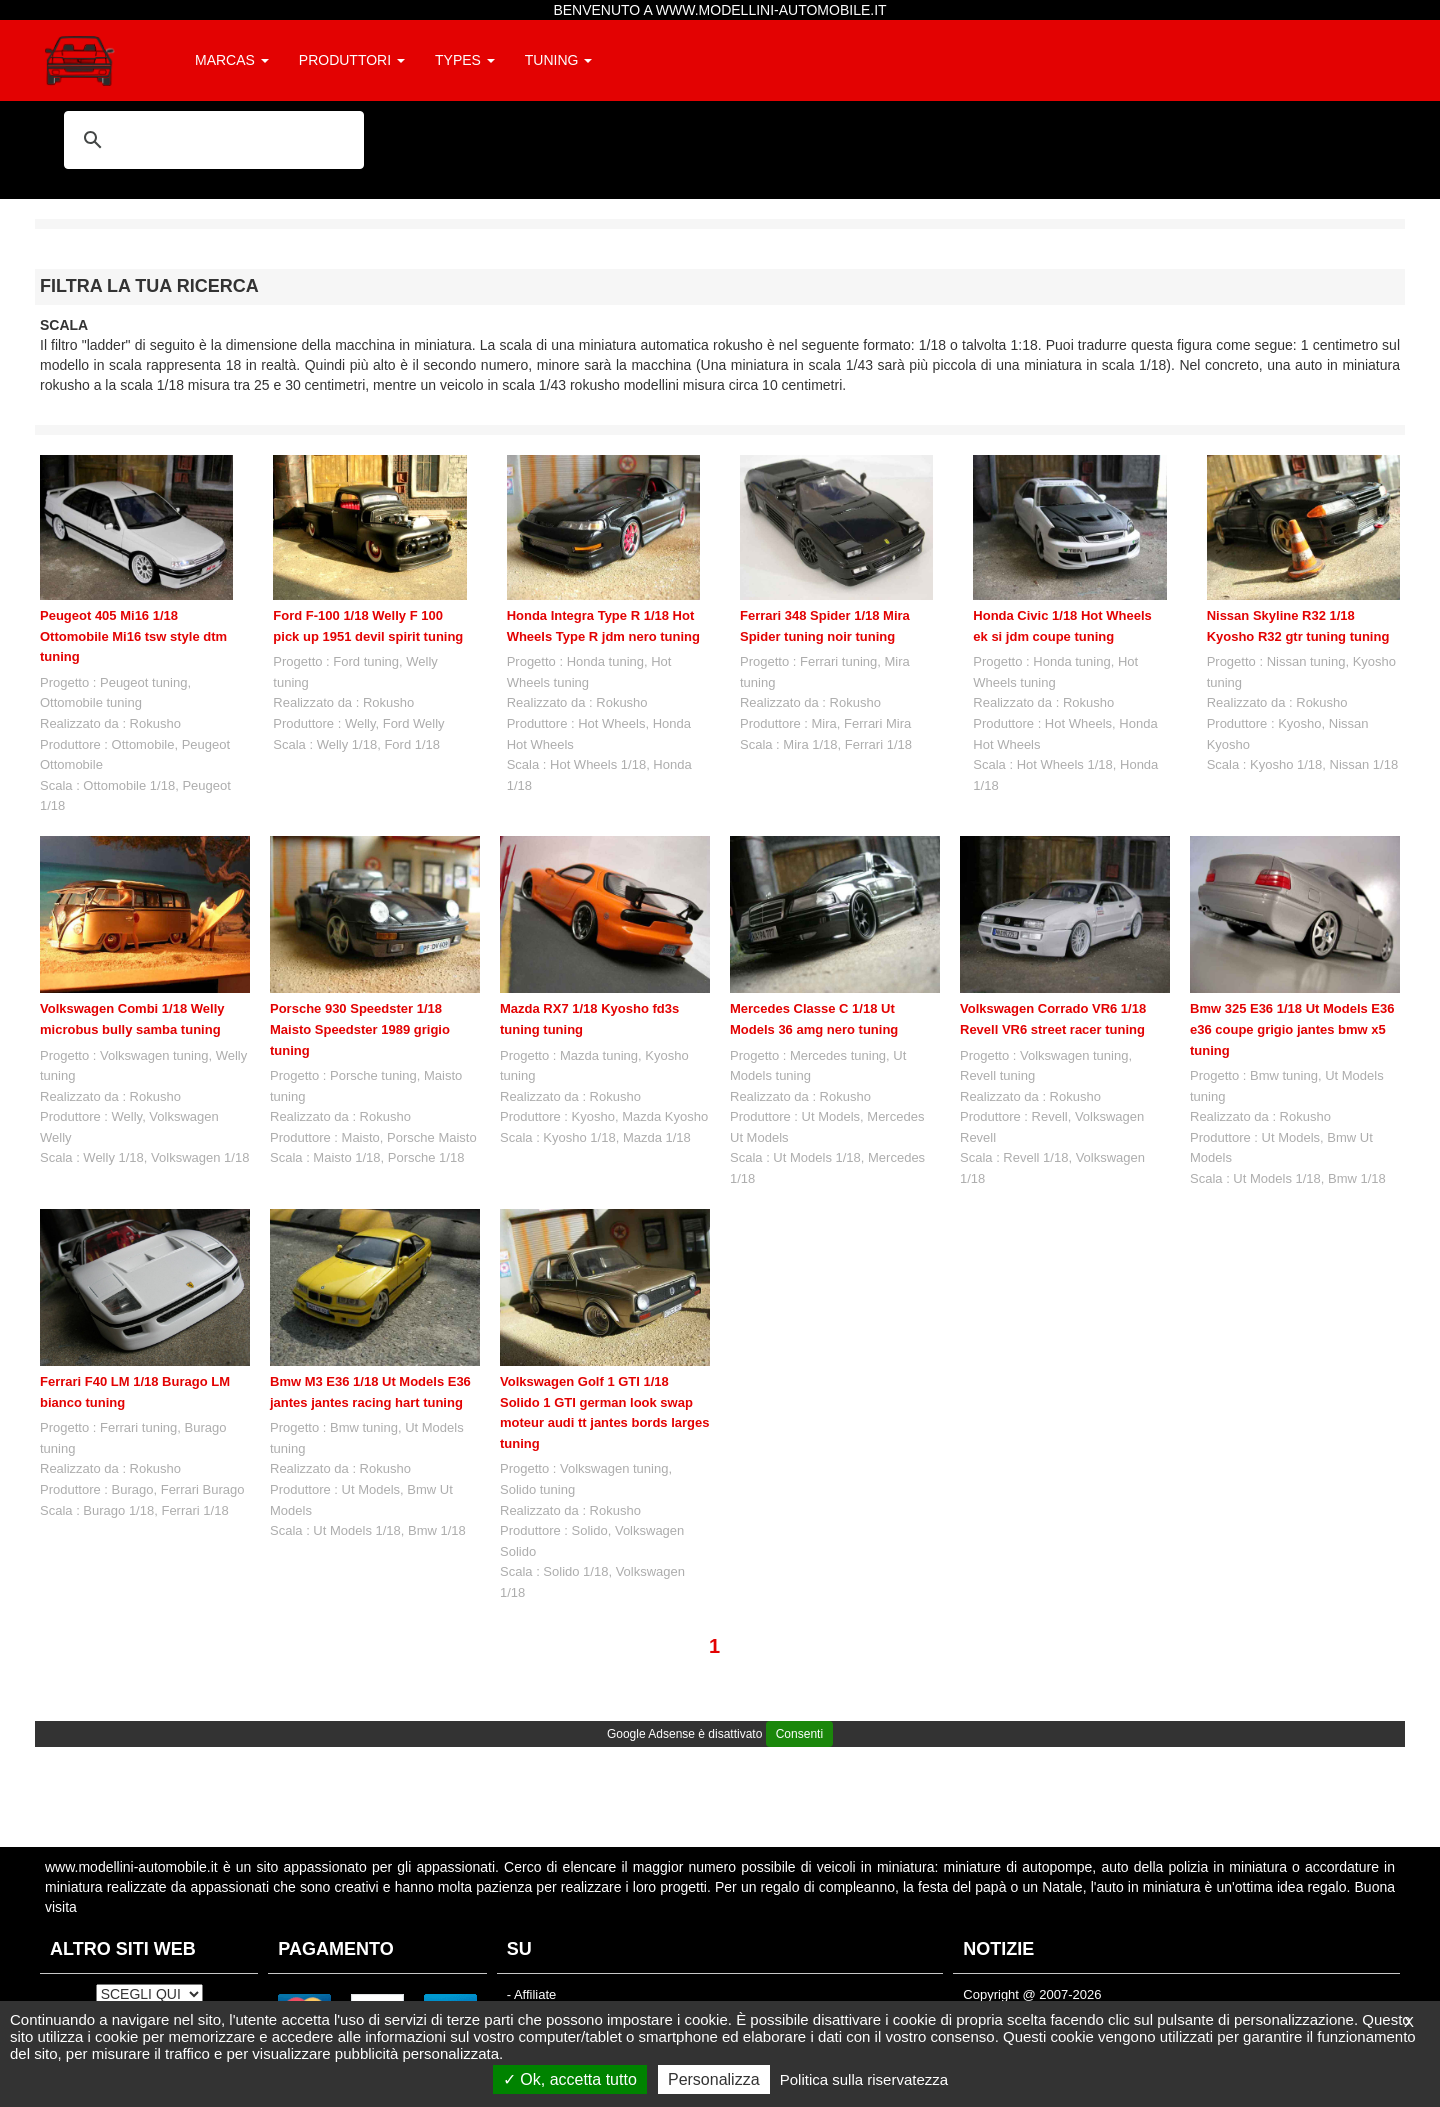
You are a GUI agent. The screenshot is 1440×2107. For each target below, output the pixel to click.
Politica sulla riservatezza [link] (864, 2079)
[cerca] (211, 139)
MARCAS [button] (232, 60)
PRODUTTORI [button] (352, 60)
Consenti (799, 1734)
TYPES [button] (465, 60)
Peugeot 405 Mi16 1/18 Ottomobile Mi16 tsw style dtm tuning (133, 636)
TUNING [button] (559, 60)
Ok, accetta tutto (570, 2079)
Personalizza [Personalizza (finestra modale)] (714, 2079)
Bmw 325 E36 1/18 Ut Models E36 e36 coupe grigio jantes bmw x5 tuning (1292, 1029)
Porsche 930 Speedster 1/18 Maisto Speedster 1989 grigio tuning (360, 1029)
